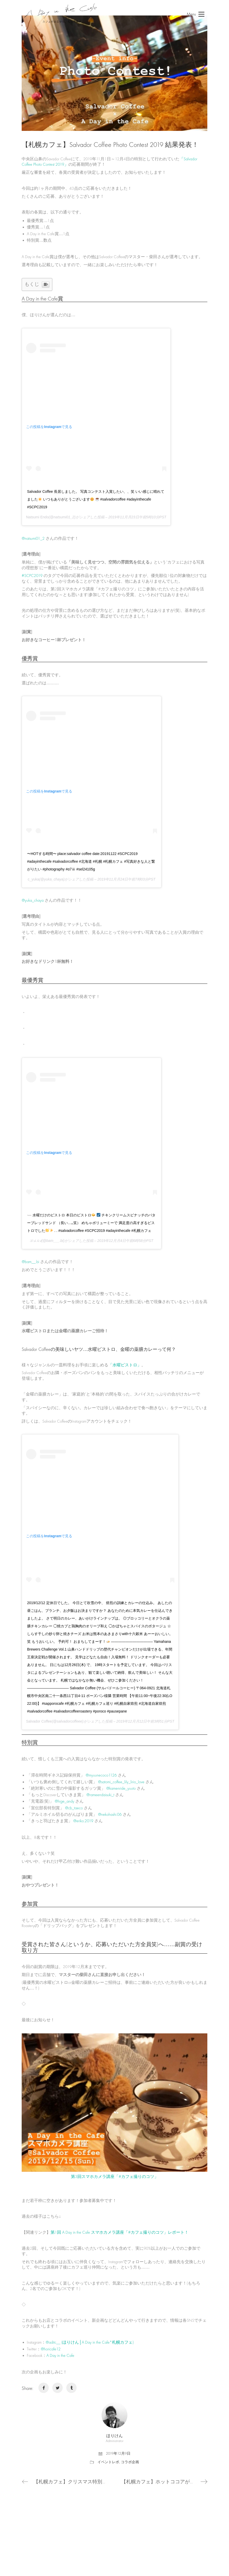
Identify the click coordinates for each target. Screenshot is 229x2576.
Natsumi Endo (37, 517)
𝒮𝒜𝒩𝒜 (36, 1241)
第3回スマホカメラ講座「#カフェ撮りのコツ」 (114, 2176)
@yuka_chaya (33, 900)
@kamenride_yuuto (121, 1788)
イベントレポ (108, 2462)
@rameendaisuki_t (100, 1795)
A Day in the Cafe (60, 2355)
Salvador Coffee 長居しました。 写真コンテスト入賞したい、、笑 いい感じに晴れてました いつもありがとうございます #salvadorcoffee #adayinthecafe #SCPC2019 (95, 499)
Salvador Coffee (39, 1721)
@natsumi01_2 (33, 538)
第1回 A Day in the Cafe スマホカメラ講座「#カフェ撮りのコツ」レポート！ (120, 2232)
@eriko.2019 (83, 1821)
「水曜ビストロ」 (124, 1365)
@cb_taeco (74, 1808)
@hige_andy (64, 1801)
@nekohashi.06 (110, 1814)
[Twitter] (57, 2388)
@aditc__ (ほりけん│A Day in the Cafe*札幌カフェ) (90, 2342)
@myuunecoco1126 (101, 1775)
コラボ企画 (130, 2462)
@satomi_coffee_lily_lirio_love (121, 1782)
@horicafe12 (51, 2349)
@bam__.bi (30, 1261)
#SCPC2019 (32, 575)
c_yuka (33, 879)
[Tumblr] (71, 2388)
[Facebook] (43, 2388)
